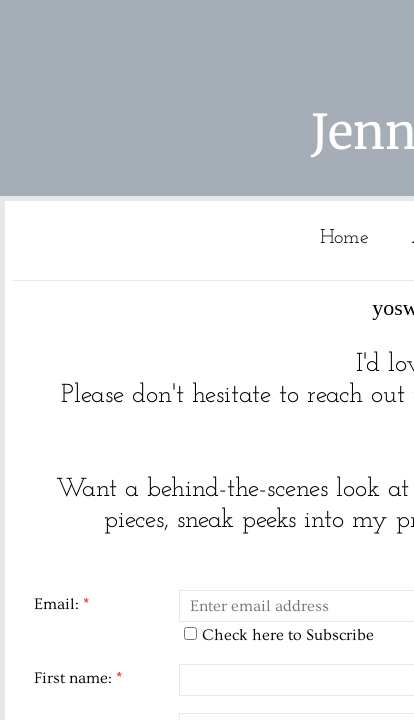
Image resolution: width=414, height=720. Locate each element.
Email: (61, 604)
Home (344, 238)
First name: (78, 678)
